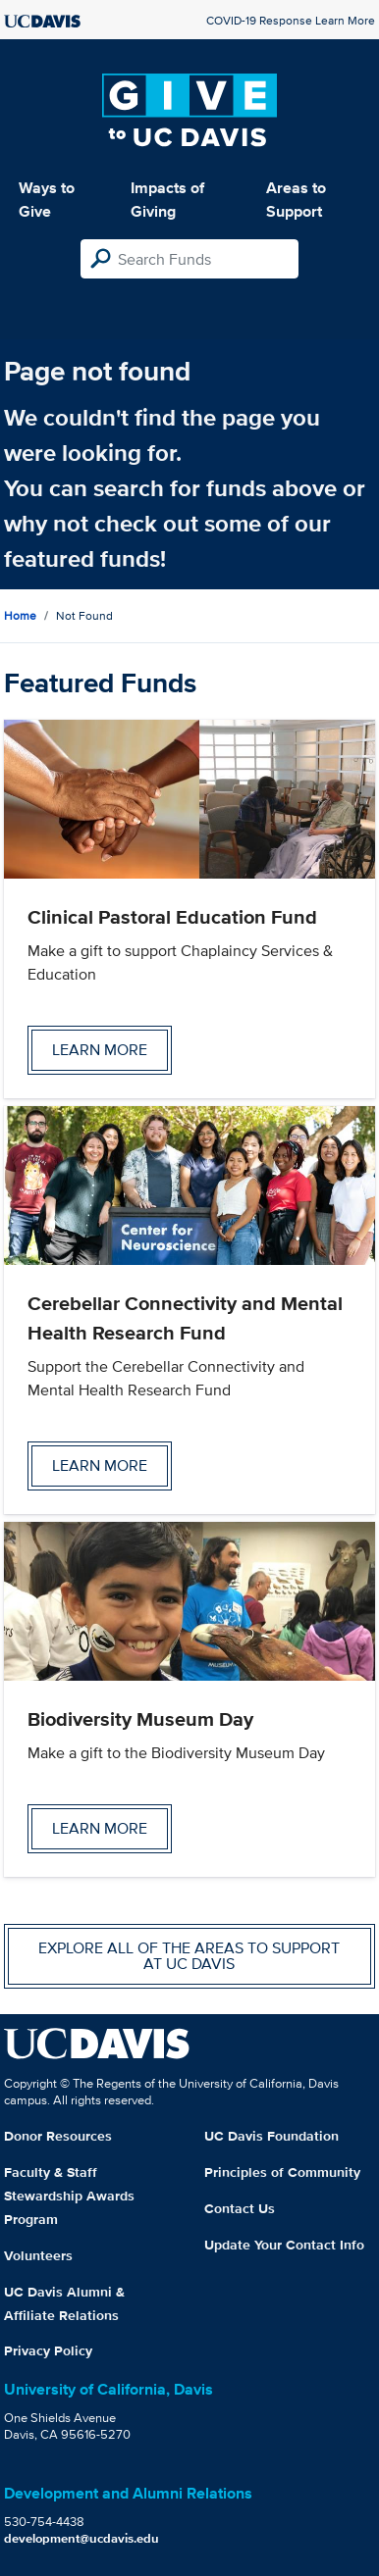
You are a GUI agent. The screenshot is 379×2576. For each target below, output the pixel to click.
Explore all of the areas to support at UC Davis (189, 1956)
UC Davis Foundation (271, 2136)
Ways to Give (47, 200)
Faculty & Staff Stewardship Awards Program (69, 2195)
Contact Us (239, 2208)
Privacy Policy (48, 2350)
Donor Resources (58, 2136)
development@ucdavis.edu (81, 2538)
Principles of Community (282, 2172)
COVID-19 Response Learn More (290, 20)
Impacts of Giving (167, 200)
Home (20, 615)
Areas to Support (296, 200)
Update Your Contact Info (284, 2244)
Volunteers (38, 2255)
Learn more (99, 1049)
